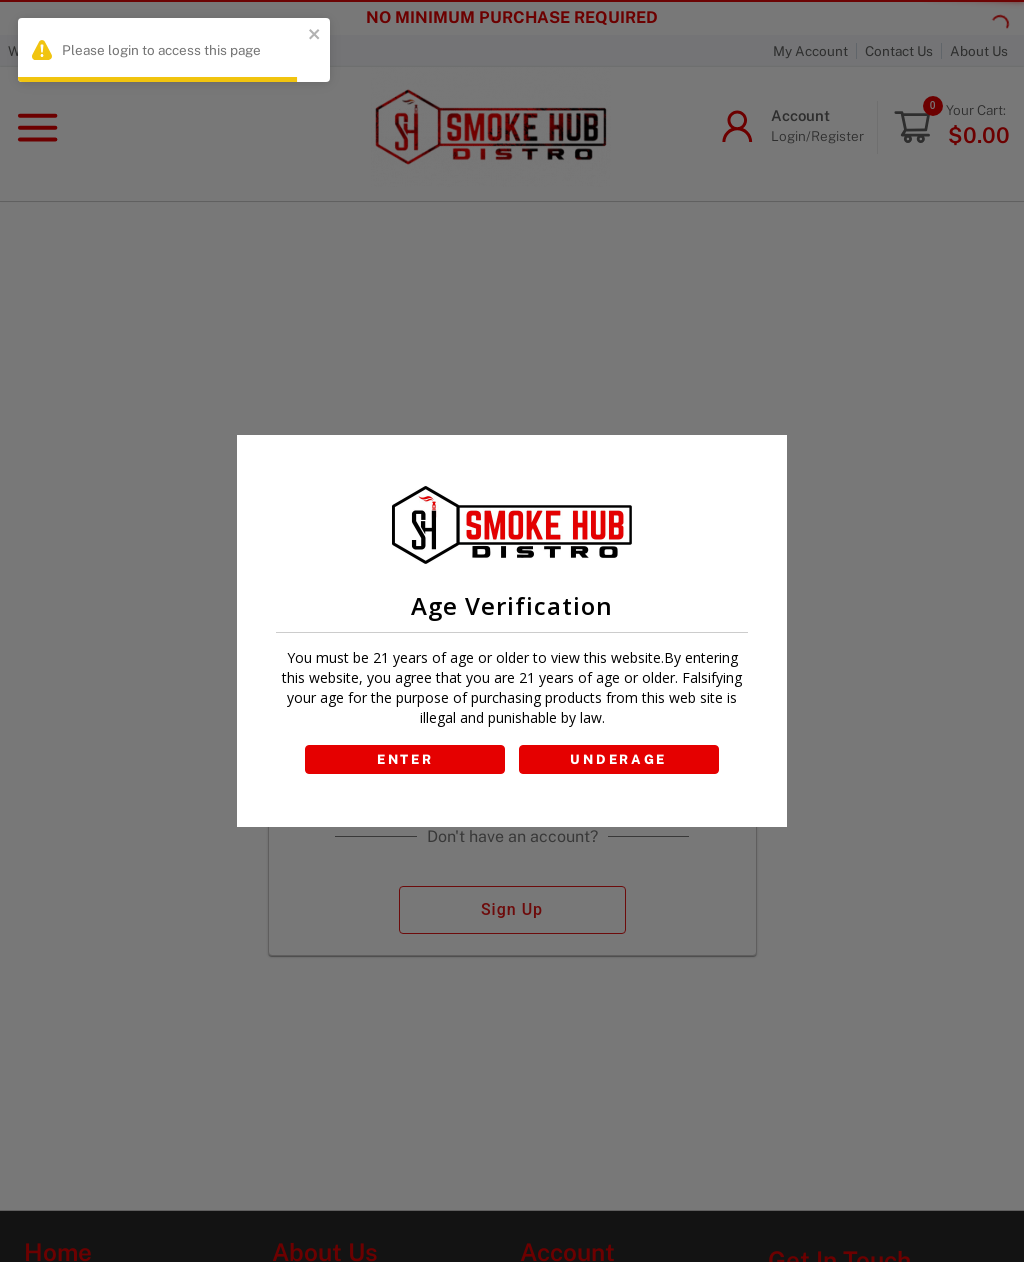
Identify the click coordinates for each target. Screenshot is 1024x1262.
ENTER (405, 759)
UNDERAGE (618, 759)
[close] (315, 35)
